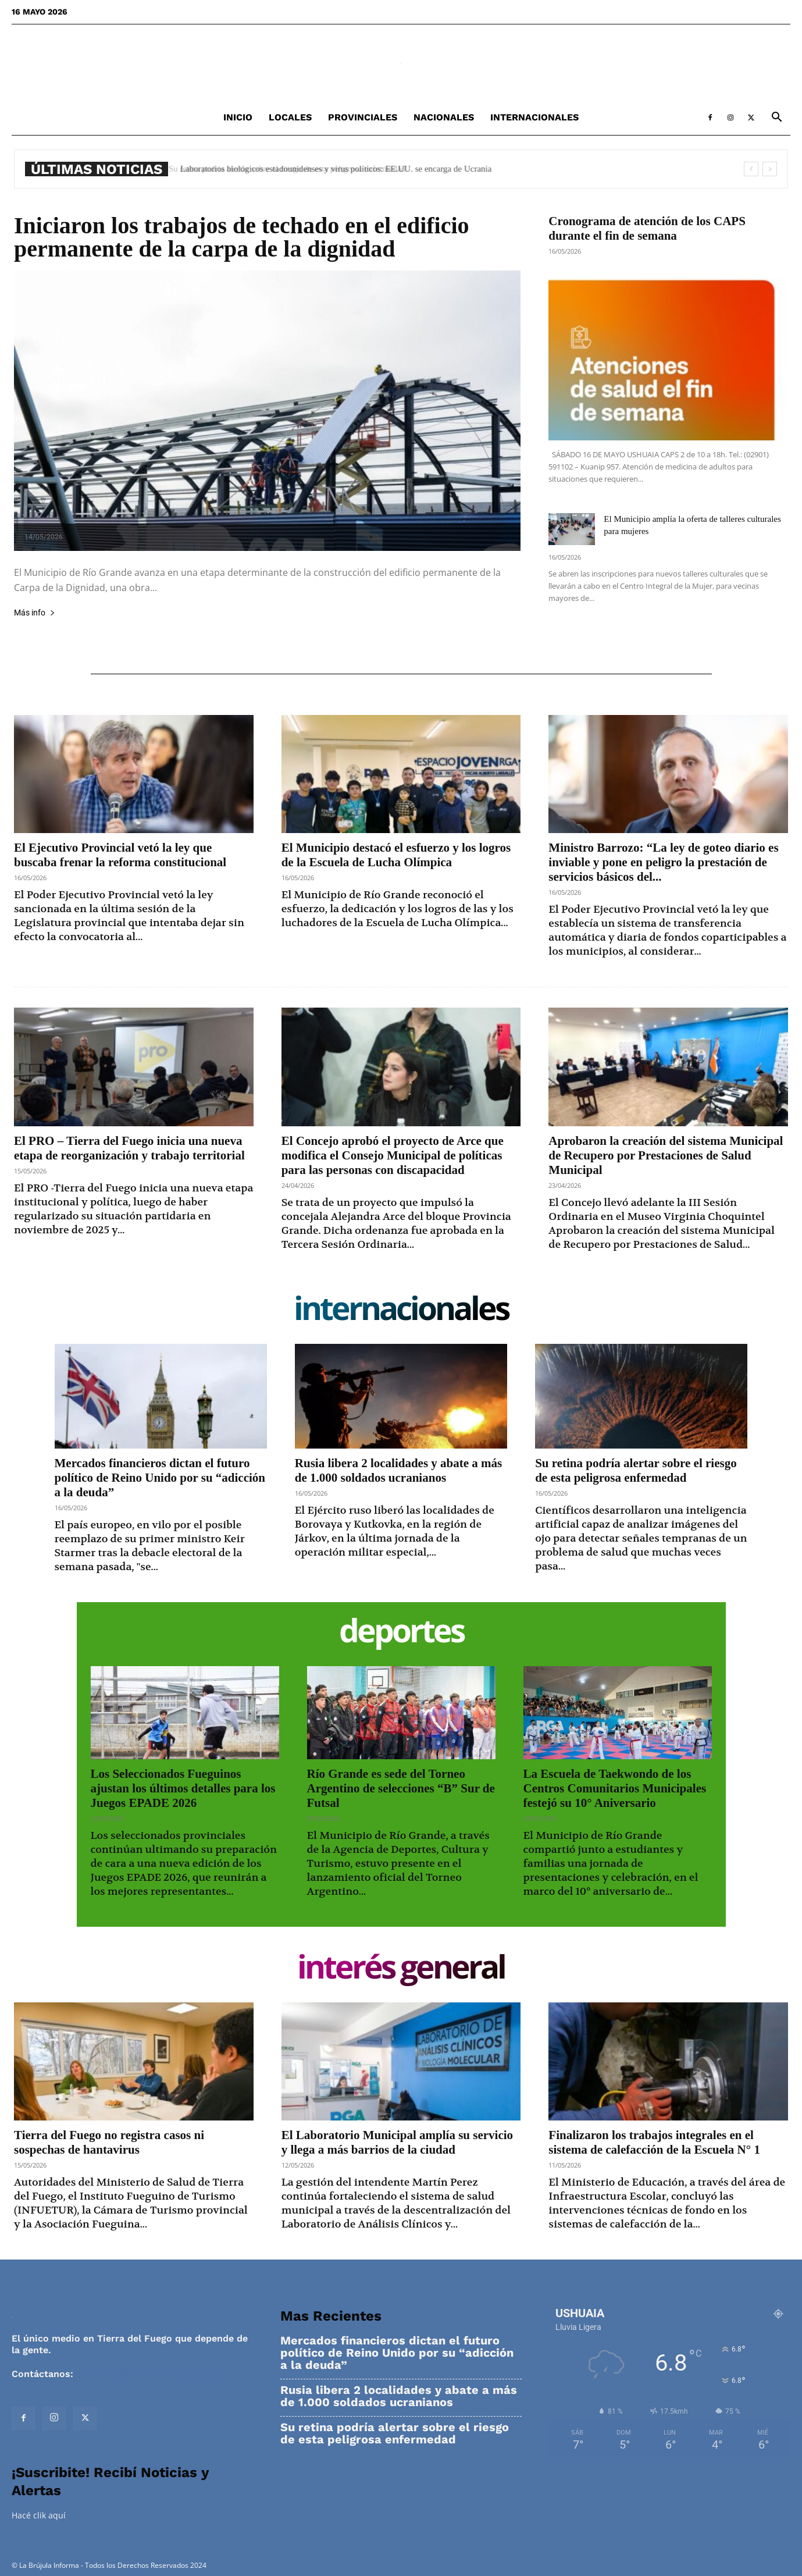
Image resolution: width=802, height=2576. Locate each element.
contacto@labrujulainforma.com (151, 2373)
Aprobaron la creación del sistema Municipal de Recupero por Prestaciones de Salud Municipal (665, 1155)
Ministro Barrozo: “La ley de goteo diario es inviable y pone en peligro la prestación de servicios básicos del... (663, 862)
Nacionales (444, 117)
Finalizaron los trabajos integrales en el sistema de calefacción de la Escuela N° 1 (654, 2142)
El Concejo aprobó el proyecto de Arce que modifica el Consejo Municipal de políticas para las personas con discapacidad (392, 1155)
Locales (290, 117)
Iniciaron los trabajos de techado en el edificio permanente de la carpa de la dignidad (241, 237)
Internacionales (534, 117)
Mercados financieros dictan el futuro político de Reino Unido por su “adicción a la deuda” (160, 1477)
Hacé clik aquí (39, 2515)
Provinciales (362, 117)
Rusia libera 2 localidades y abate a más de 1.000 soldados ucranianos (398, 1470)
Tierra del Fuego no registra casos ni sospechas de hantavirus (109, 2142)
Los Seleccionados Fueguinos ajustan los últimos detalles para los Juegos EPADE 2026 (183, 1788)
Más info (34, 613)
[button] (776, 118)
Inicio (237, 117)
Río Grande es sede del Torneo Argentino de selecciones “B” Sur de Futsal (401, 1788)
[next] (769, 169)
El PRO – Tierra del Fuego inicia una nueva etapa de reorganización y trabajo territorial (129, 1148)
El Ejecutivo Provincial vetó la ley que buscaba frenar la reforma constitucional (120, 855)
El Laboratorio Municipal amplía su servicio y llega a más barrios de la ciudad (397, 2142)
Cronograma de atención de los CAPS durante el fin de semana (647, 228)
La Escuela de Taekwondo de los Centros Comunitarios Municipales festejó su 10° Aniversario (615, 1788)
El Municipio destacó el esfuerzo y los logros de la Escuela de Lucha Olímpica (396, 855)
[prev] (751, 169)
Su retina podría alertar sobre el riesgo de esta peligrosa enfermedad (295, 168)
